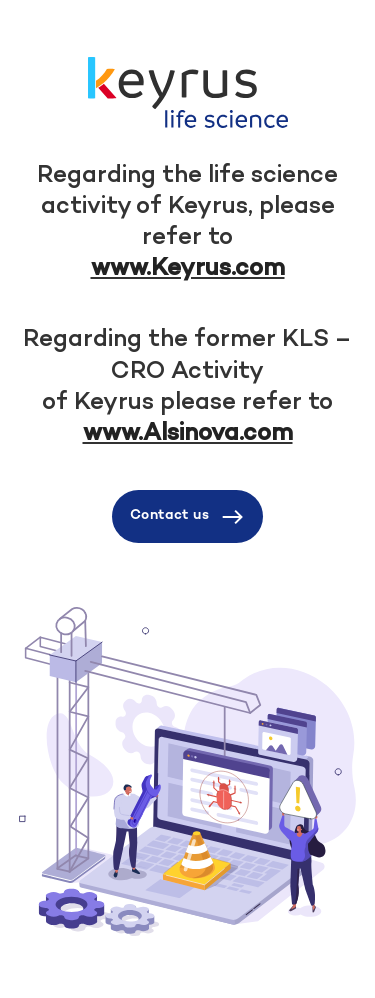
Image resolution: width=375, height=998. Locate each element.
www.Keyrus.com (188, 269)
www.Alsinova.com (188, 434)
